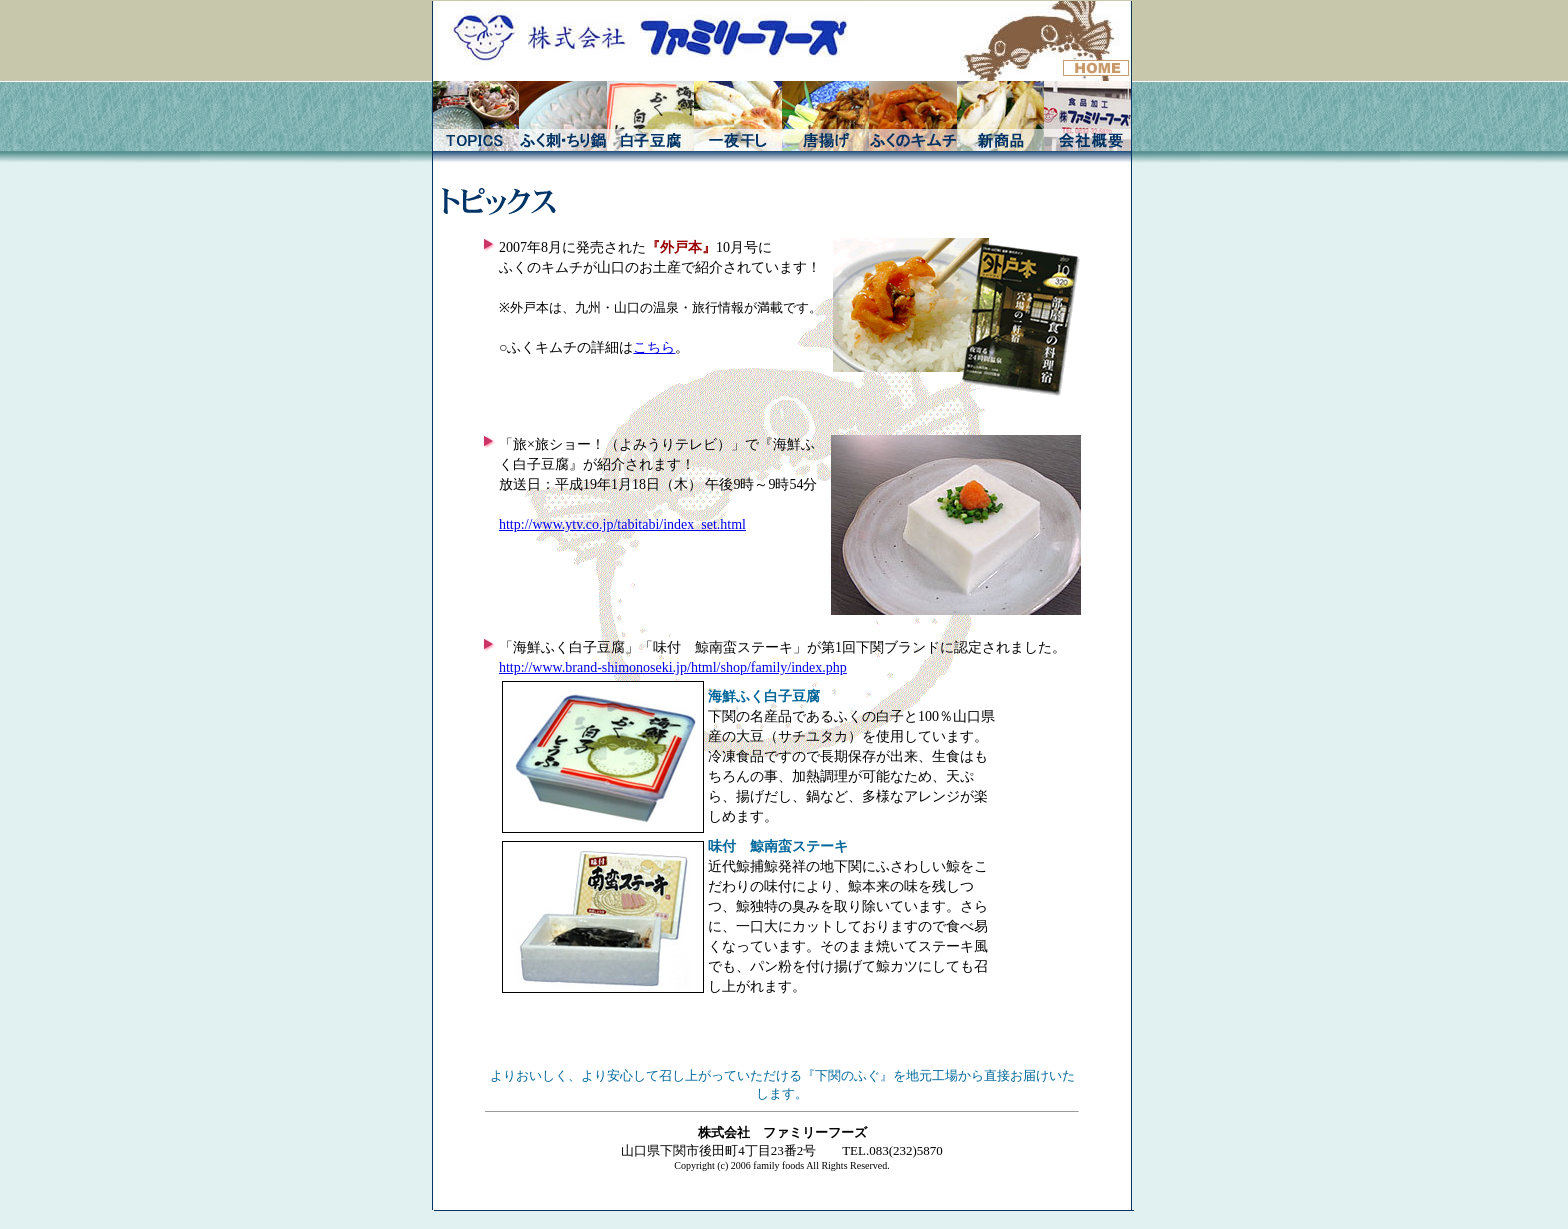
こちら (654, 347)
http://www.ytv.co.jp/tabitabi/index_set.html (622, 524)
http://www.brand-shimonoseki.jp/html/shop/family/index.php (673, 667)
